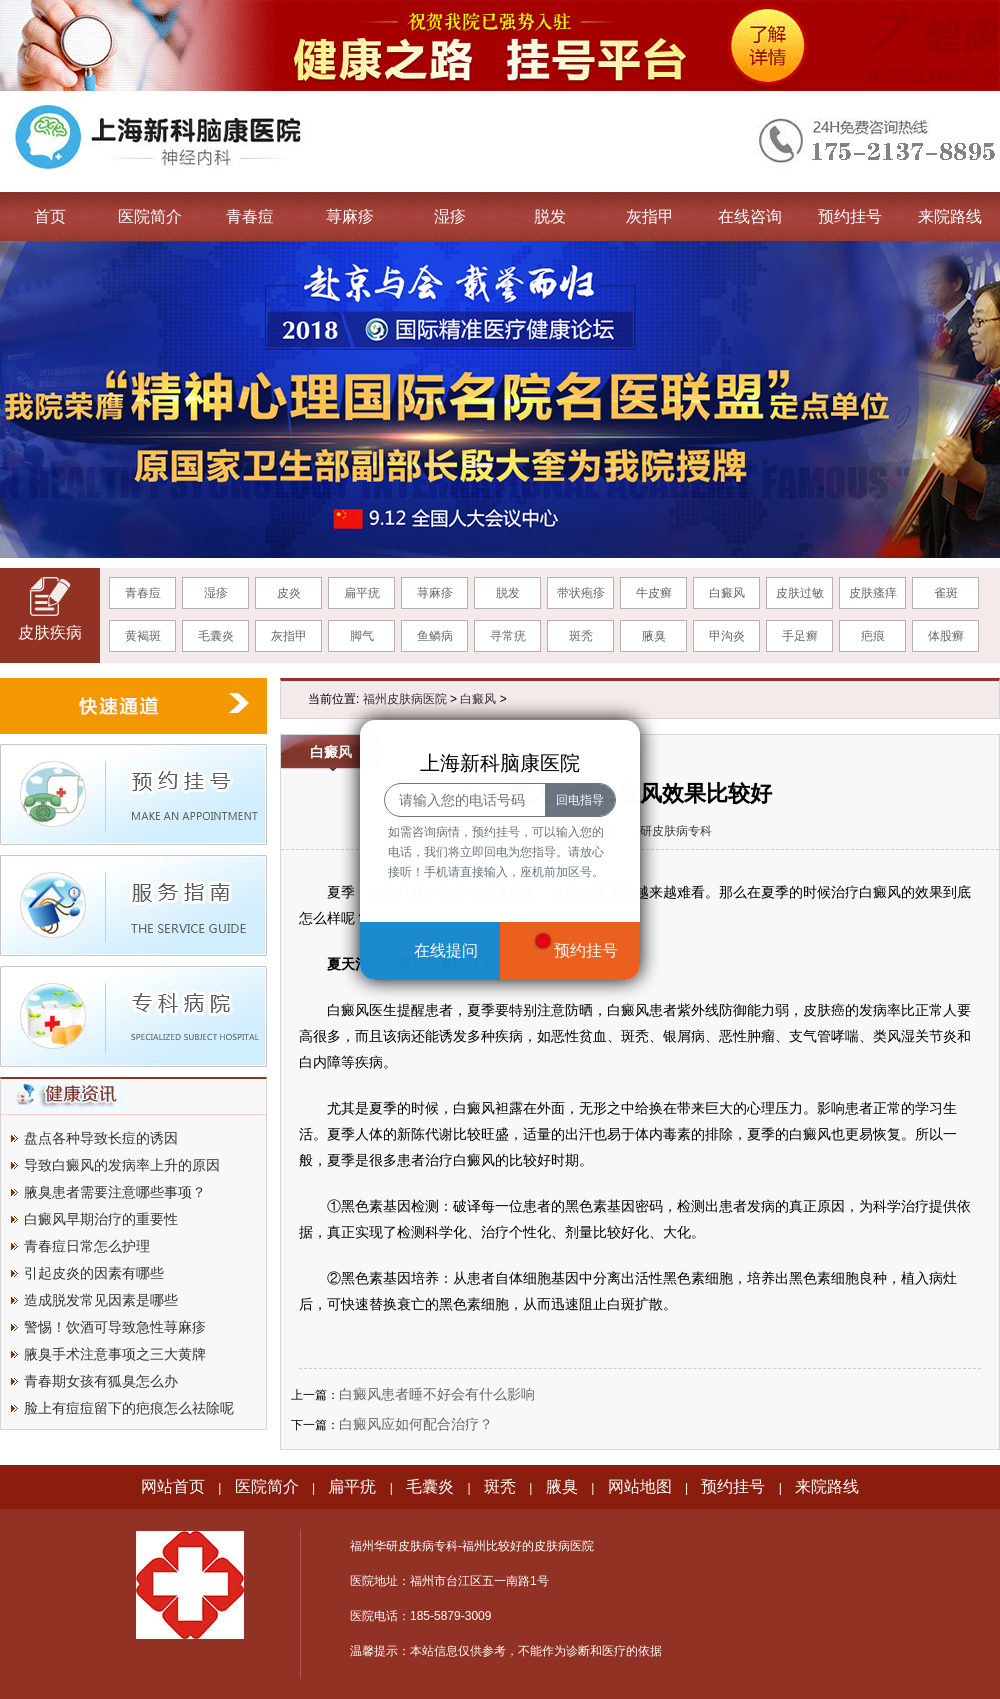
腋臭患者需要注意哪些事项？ (115, 1192)
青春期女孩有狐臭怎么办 (101, 1381)
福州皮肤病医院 (405, 699)
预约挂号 (850, 216)
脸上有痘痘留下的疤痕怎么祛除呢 (129, 1408)
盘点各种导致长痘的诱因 (101, 1138)
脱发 (550, 216)
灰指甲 (650, 216)
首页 (50, 216)
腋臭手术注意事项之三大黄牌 (115, 1354)
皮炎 (289, 593)
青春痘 (250, 216)
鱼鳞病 (435, 636)
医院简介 (150, 216)
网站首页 (173, 1486)
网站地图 (640, 1486)
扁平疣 (362, 593)
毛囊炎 (216, 636)
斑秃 (581, 636)
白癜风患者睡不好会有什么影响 (437, 1394)
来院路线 (950, 216)
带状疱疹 (581, 593)
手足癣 (800, 636)
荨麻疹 (350, 216)
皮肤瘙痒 (873, 593)
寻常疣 (508, 636)
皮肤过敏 (800, 593)
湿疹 (450, 216)
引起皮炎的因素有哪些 (94, 1273)
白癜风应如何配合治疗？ (416, 1424)
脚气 (362, 636)
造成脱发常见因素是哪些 (101, 1300)
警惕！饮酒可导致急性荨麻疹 (115, 1327)
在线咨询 (750, 216)
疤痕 (873, 636)
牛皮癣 (654, 593)
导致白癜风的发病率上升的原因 (122, 1165)
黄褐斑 (143, 636)
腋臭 (654, 636)
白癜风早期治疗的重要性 (101, 1219)
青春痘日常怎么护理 (87, 1246)
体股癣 (946, 636)
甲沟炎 (727, 636)
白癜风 (727, 593)
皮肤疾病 (50, 632)
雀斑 (946, 593)
